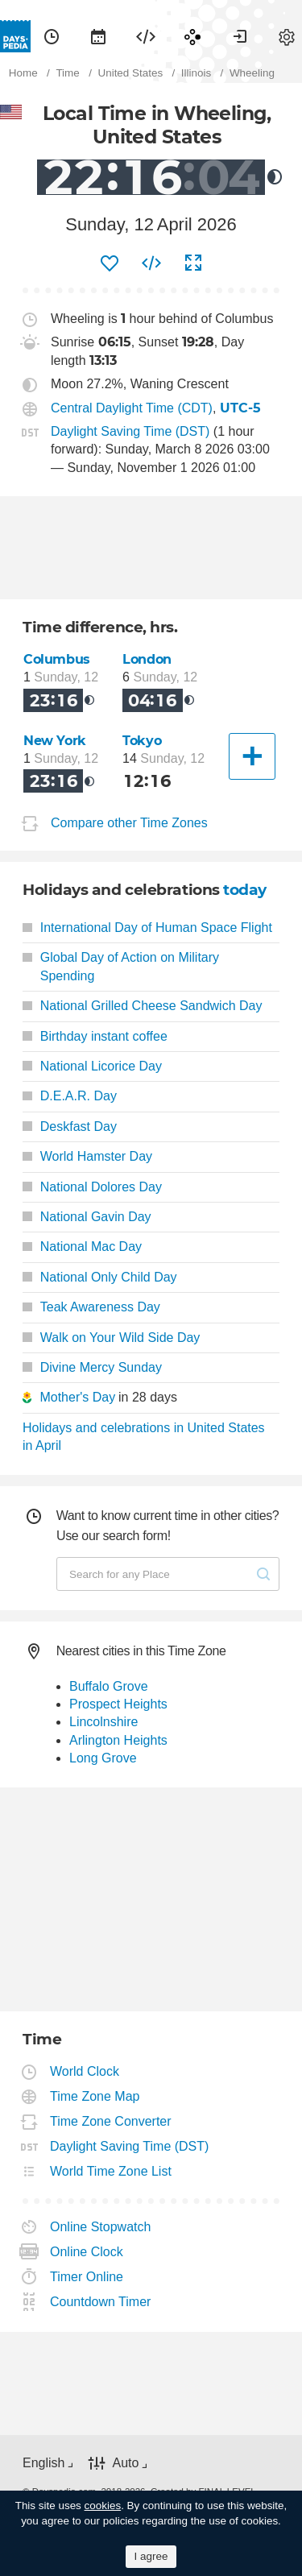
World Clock (85, 2071)
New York (54, 740)
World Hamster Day (87, 1156)
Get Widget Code (151, 263)
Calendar (98, 36)
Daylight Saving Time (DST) (130, 431)
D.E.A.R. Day (70, 1096)
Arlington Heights (118, 1740)
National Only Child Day (100, 1277)
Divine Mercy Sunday (92, 1367)
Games (192, 36)
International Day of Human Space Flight (147, 927)
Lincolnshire (103, 1722)
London (147, 659)
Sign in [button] (240, 36)
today (245, 889)
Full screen (193, 263)
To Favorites (109, 263)
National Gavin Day (87, 1217)
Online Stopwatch (101, 2227)
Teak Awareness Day (91, 1307)
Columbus (56, 659)
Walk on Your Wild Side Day (111, 1337)
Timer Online (87, 2277)
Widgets (145, 36)
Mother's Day (77, 1397)
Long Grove (103, 1758)
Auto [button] (125, 2463)
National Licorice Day (92, 1066)
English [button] (43, 2463)
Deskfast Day (70, 1126)
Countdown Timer (101, 2302)
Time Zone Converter (111, 2121)
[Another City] (252, 756)
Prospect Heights (118, 1704)
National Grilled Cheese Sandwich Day (142, 1006)
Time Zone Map (95, 2096)
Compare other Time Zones (129, 823)
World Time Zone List (111, 2171)
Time (51, 36)
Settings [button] (286, 36)
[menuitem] (51, 36)
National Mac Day (82, 1246)
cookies (103, 2505)
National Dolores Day (92, 1187)
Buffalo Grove (108, 1686)
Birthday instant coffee (95, 1036)
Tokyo (141, 740)
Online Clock (87, 2252)
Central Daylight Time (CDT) (132, 408)
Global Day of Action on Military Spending (121, 966)
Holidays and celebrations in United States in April (144, 1436)
